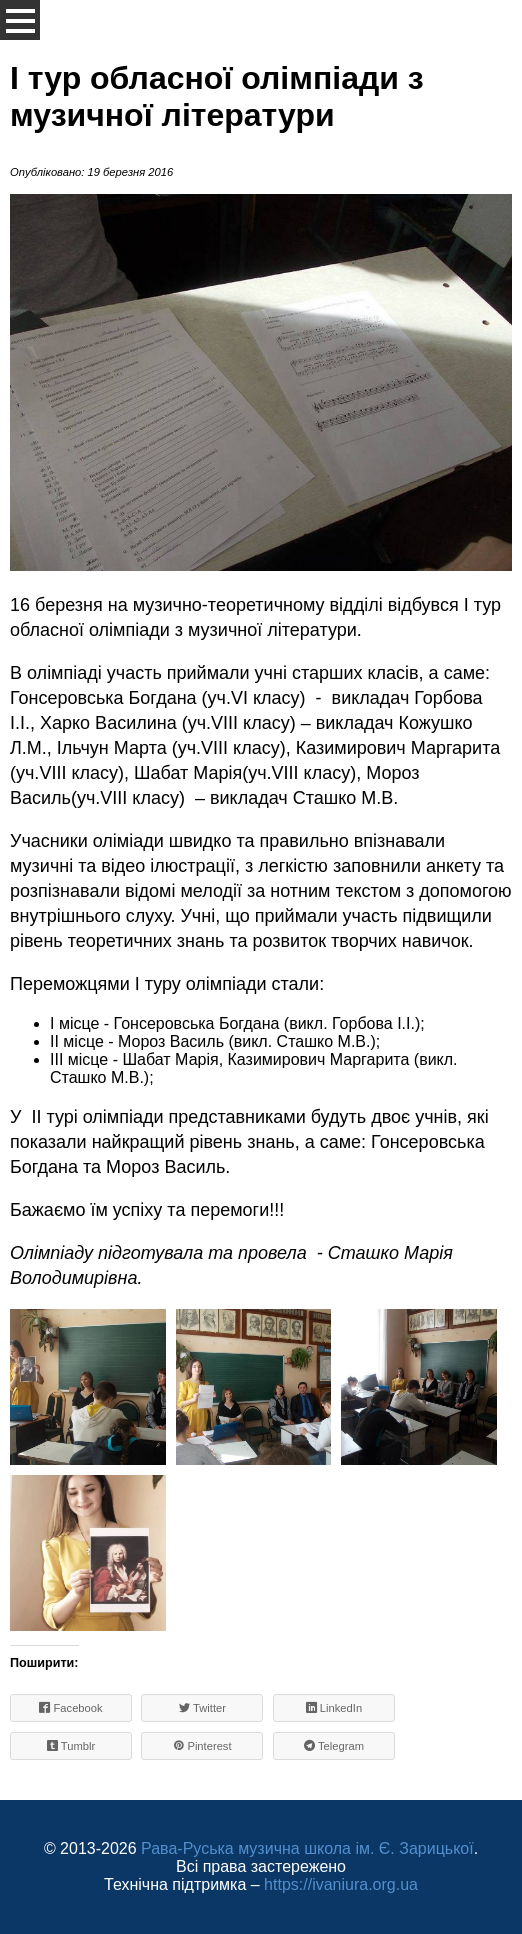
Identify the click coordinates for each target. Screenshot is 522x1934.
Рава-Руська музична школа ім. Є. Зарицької (307, 1848)
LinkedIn (334, 1707)
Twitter (202, 1707)
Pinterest (202, 1745)
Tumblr (71, 1745)
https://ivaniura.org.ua (341, 1884)
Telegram (334, 1745)
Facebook (70, 1707)
